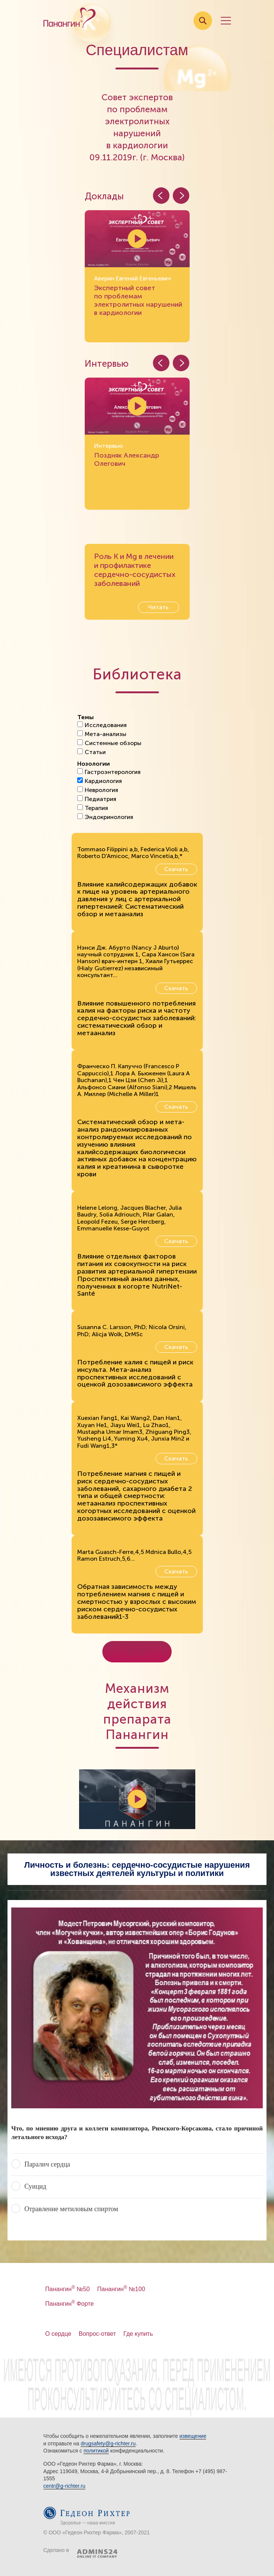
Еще (137, 1652)
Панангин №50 (67, 2289)
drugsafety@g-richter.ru (108, 2444)
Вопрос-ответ (97, 2334)
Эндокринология (105, 817)
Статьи (91, 752)
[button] (181, 195)
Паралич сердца (47, 2164)
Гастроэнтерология (109, 771)
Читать (158, 607)
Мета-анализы (101, 734)
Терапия (92, 807)
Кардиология (99, 780)
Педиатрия (96, 798)
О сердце (58, 2334)
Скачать (176, 869)
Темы (85, 717)
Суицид (35, 2186)
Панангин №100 (121, 2289)
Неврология (97, 789)
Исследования (102, 725)
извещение (193, 2436)
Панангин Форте (69, 2303)
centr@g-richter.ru (64, 2486)
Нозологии (93, 763)
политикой (96, 2451)
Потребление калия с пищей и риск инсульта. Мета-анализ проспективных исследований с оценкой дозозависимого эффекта (135, 1373)
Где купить (138, 2334)
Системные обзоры (109, 743)
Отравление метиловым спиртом (71, 2209)
